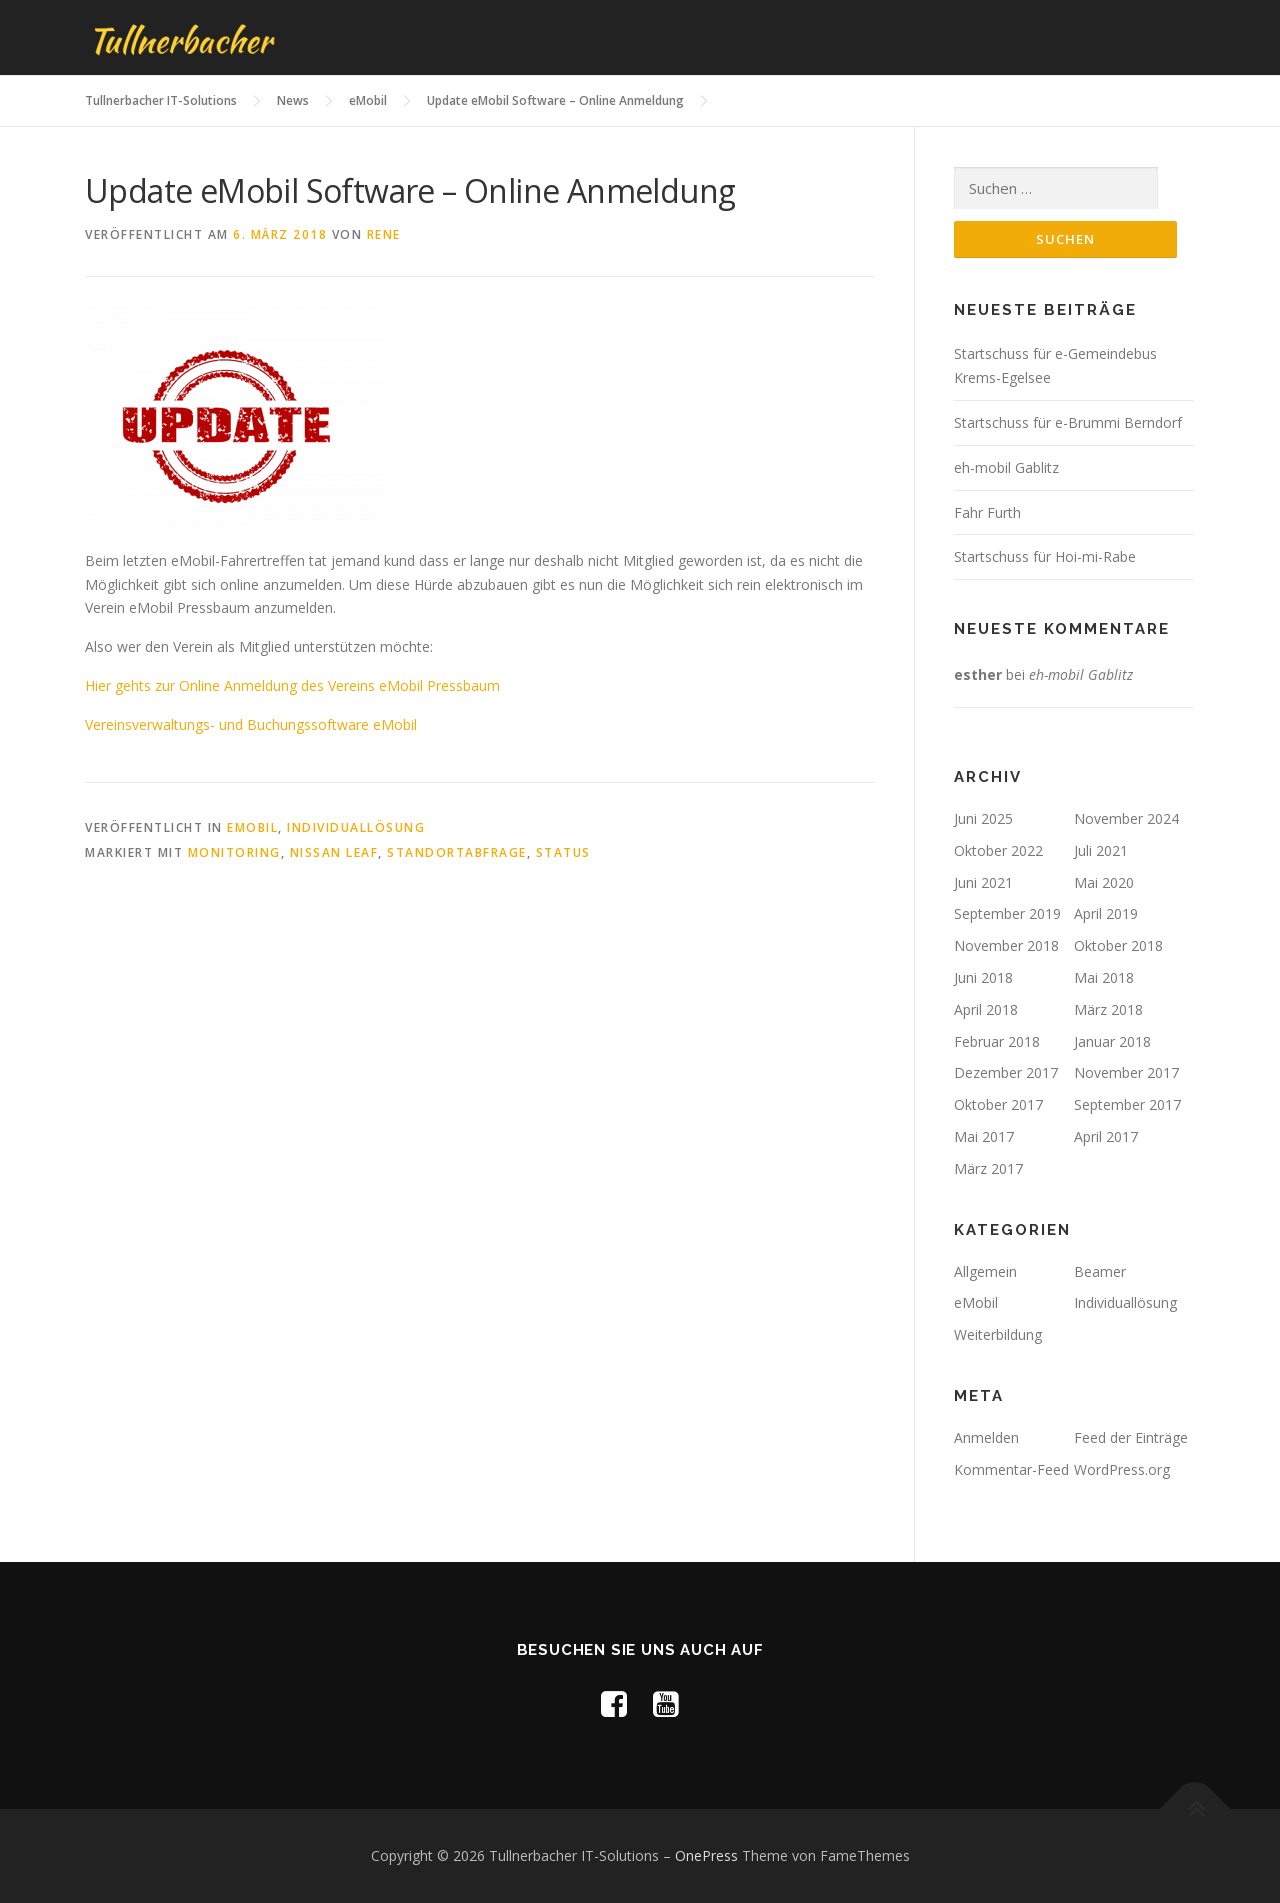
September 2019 (1007, 913)
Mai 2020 (1104, 882)
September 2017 (1127, 1104)
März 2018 (1108, 1009)
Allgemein (985, 1271)
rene (384, 234)
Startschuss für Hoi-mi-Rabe (1045, 556)
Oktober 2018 (1118, 945)
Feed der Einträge (1131, 1437)
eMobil (252, 827)
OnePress (706, 1855)
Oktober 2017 (998, 1104)
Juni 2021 (983, 882)
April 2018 (986, 1009)
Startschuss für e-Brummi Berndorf (1068, 422)
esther (978, 674)
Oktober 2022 (998, 850)
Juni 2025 (983, 818)
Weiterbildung (998, 1334)
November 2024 (1126, 818)
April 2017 (1106, 1136)
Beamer (1100, 1271)
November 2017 (1126, 1072)
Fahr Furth (987, 512)
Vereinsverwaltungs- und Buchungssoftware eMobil (251, 724)
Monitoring (234, 852)
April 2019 (1106, 913)
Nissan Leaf (334, 852)
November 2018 (1006, 945)
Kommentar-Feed (1011, 1469)
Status (563, 852)
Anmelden (986, 1437)
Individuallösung (356, 827)
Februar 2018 (997, 1041)
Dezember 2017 (1006, 1072)
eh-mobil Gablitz (1006, 467)
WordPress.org (1122, 1469)
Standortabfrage (457, 852)
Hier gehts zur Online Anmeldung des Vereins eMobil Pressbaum (292, 685)
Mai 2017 (984, 1136)
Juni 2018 (983, 977)
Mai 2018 (1104, 977)
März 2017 (988, 1168)
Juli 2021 (1101, 850)
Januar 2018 (1112, 1041)
